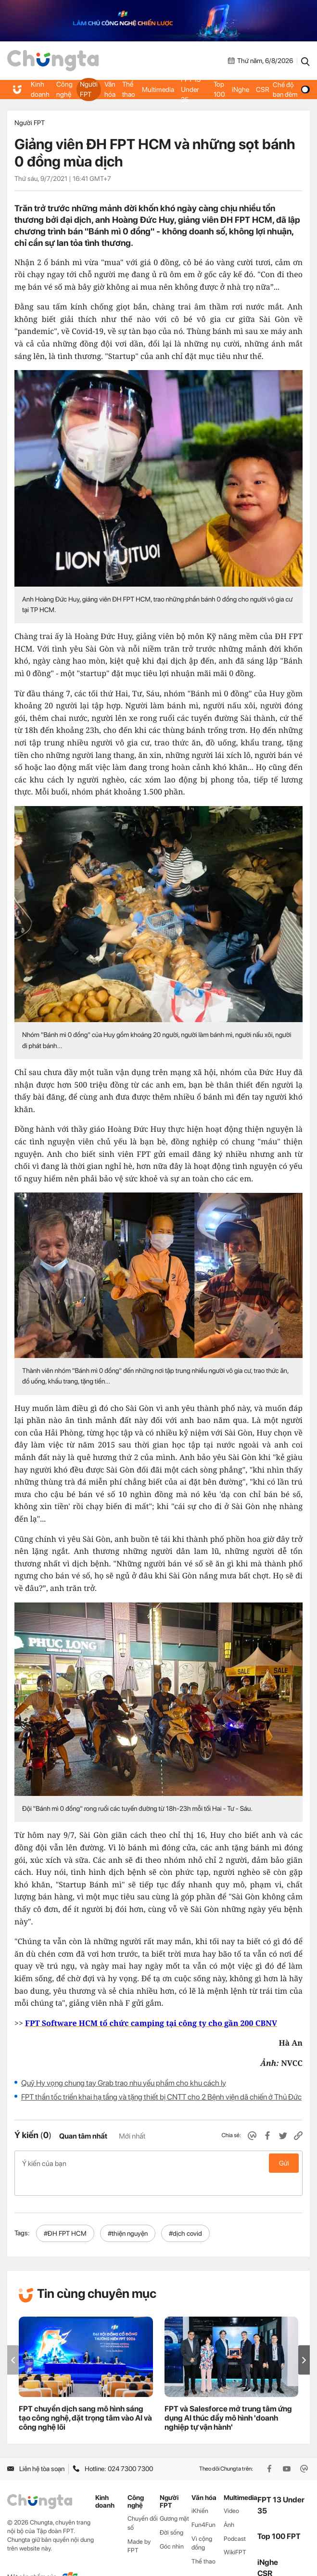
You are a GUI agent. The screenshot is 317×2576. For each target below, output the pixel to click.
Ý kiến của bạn (158, 2163)
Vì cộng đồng (201, 2522)
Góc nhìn (172, 2525)
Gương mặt (174, 2497)
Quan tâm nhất (83, 2136)
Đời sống (171, 2511)
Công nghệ (63, 89)
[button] (304, 2339)
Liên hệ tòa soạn (35, 2448)
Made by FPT (139, 2525)
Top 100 (218, 89)
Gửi (284, 2163)
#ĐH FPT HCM (65, 2213)
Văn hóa (108, 89)
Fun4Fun (203, 2504)
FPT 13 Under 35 (192, 89)
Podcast (235, 2518)
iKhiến (199, 2490)
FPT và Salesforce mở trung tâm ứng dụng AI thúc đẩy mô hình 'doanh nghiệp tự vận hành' (228, 2397)
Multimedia (157, 89)
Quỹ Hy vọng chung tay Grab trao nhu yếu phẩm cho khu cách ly (123, 2083)
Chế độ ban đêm (290, 89)
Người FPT (88, 89)
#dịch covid (185, 2213)
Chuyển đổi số (142, 2502)
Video (231, 2490)
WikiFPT (235, 2532)
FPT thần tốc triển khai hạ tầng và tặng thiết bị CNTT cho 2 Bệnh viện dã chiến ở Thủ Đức (161, 2097)
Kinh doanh (40, 89)
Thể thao (128, 89)
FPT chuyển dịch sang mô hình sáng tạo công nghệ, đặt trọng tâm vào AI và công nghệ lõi (85, 2397)
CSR (261, 89)
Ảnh (229, 2504)
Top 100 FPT (279, 2516)
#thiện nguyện (128, 2213)
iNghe (239, 89)
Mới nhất (132, 2136)
